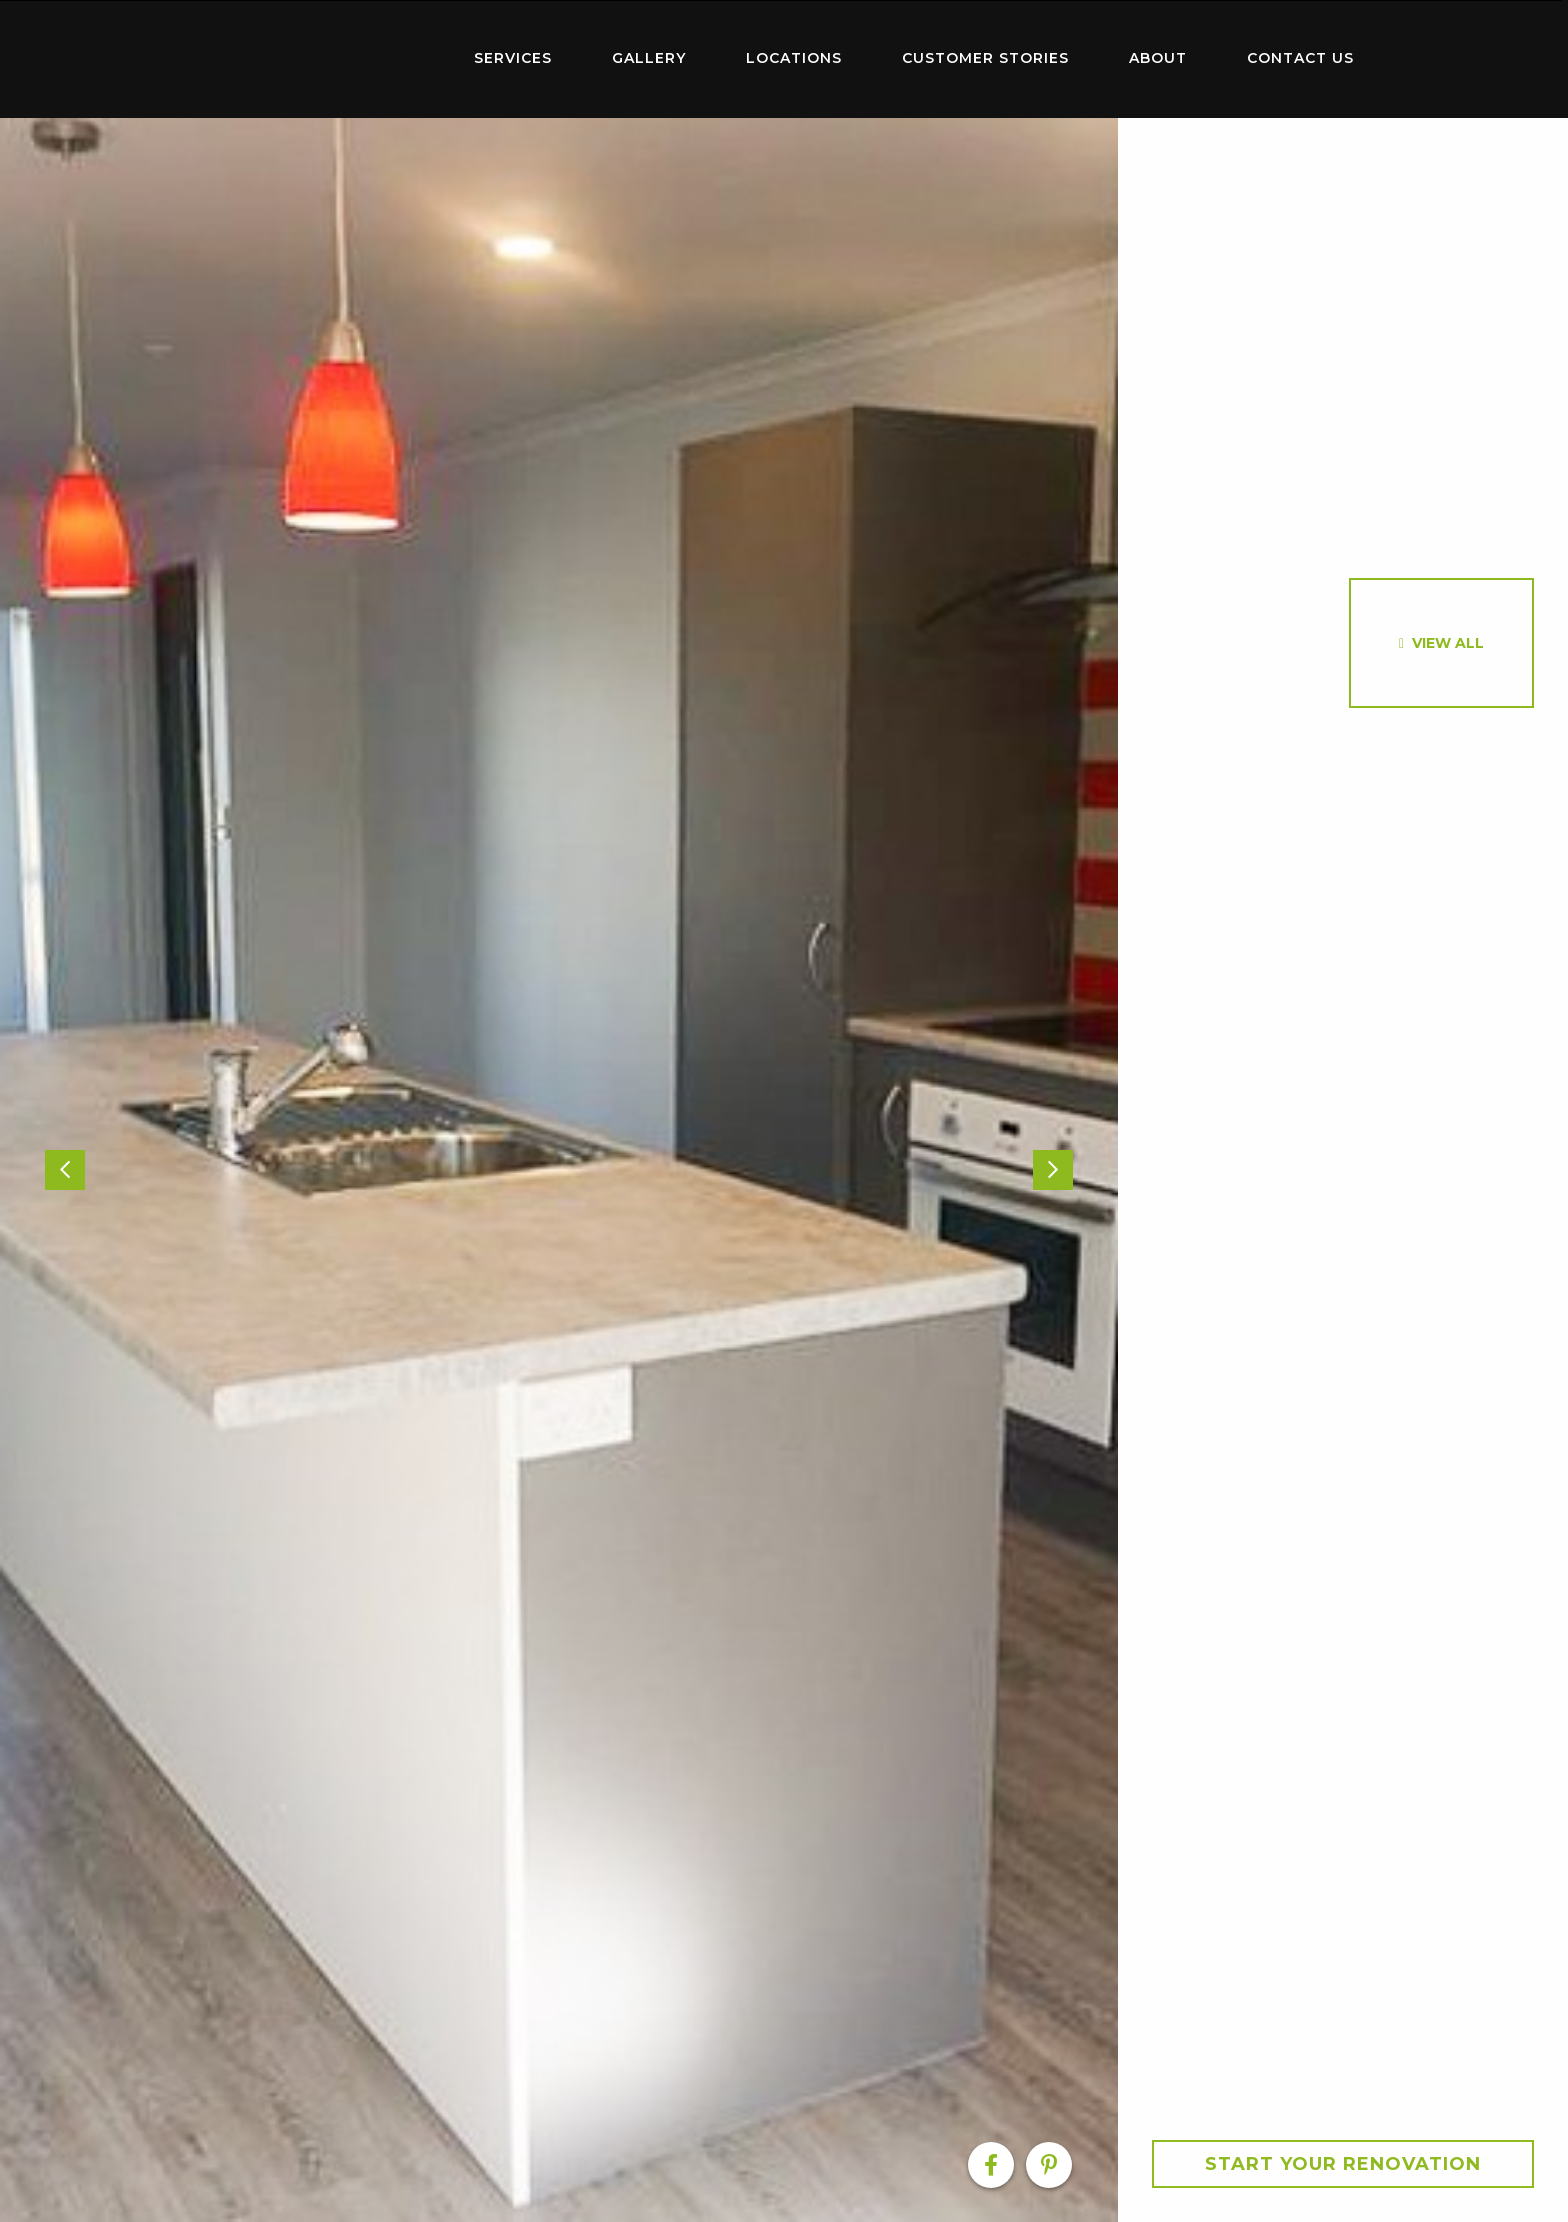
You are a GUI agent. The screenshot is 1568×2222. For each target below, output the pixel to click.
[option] (559, 1170)
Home (314, 54)
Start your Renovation (1343, 2164)
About (1158, 58)
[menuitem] (314, 59)
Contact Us (1300, 58)
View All (1448, 643)
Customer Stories (985, 58)
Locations (794, 58)
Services (513, 58)
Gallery (649, 58)
